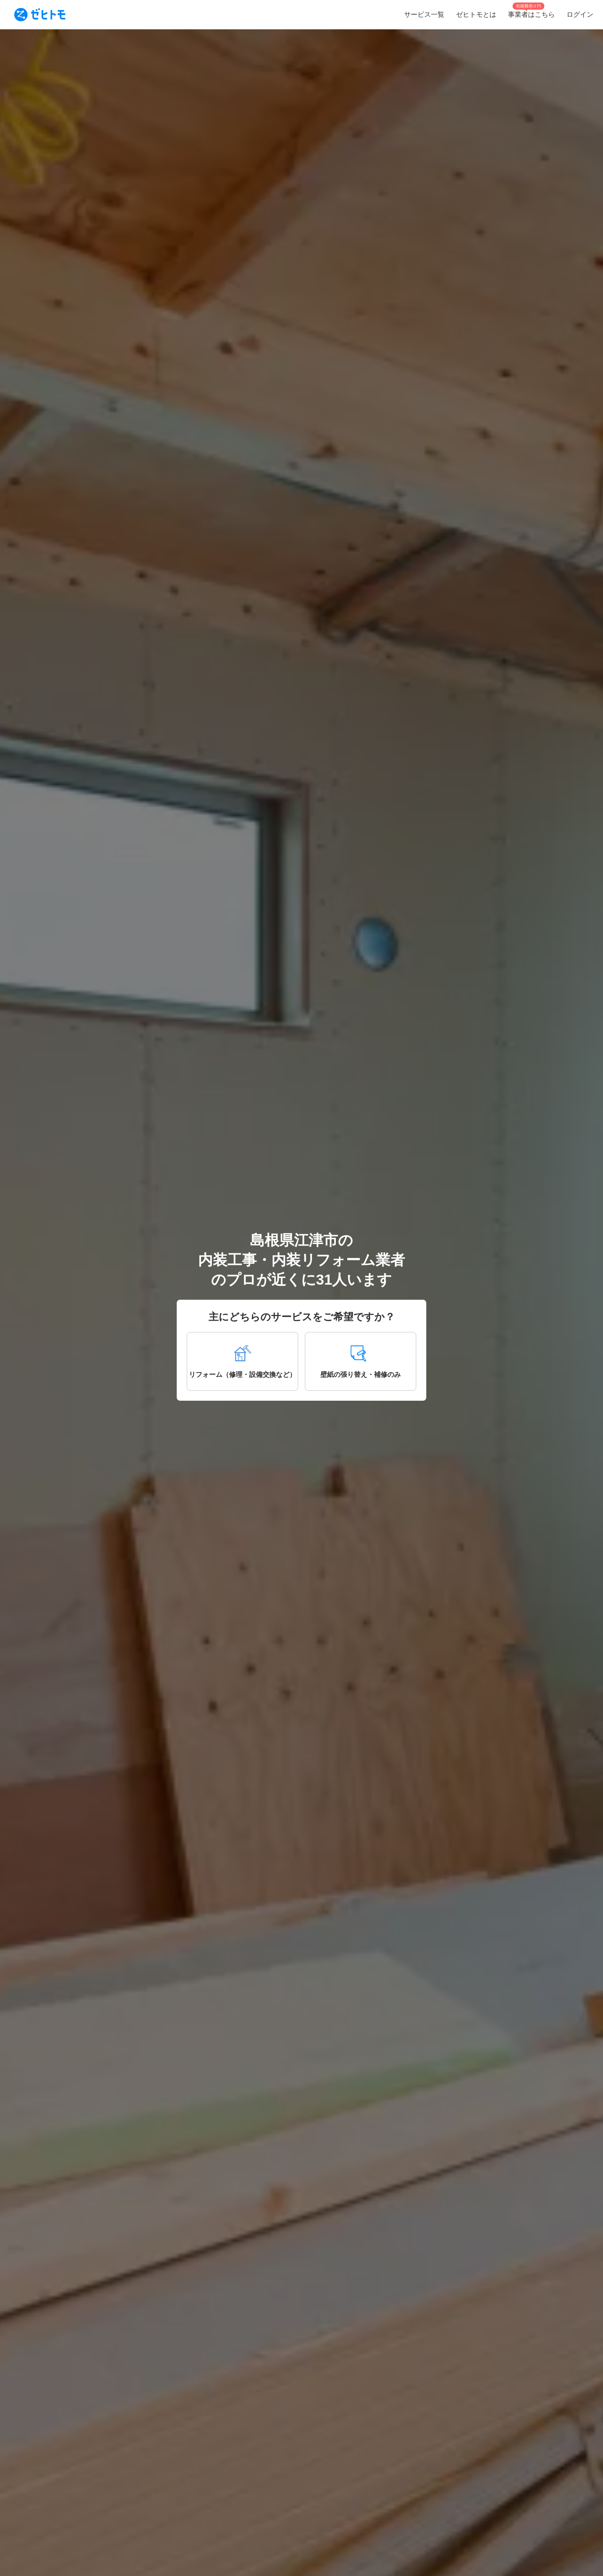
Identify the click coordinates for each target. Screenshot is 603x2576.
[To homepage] (40, 15)
